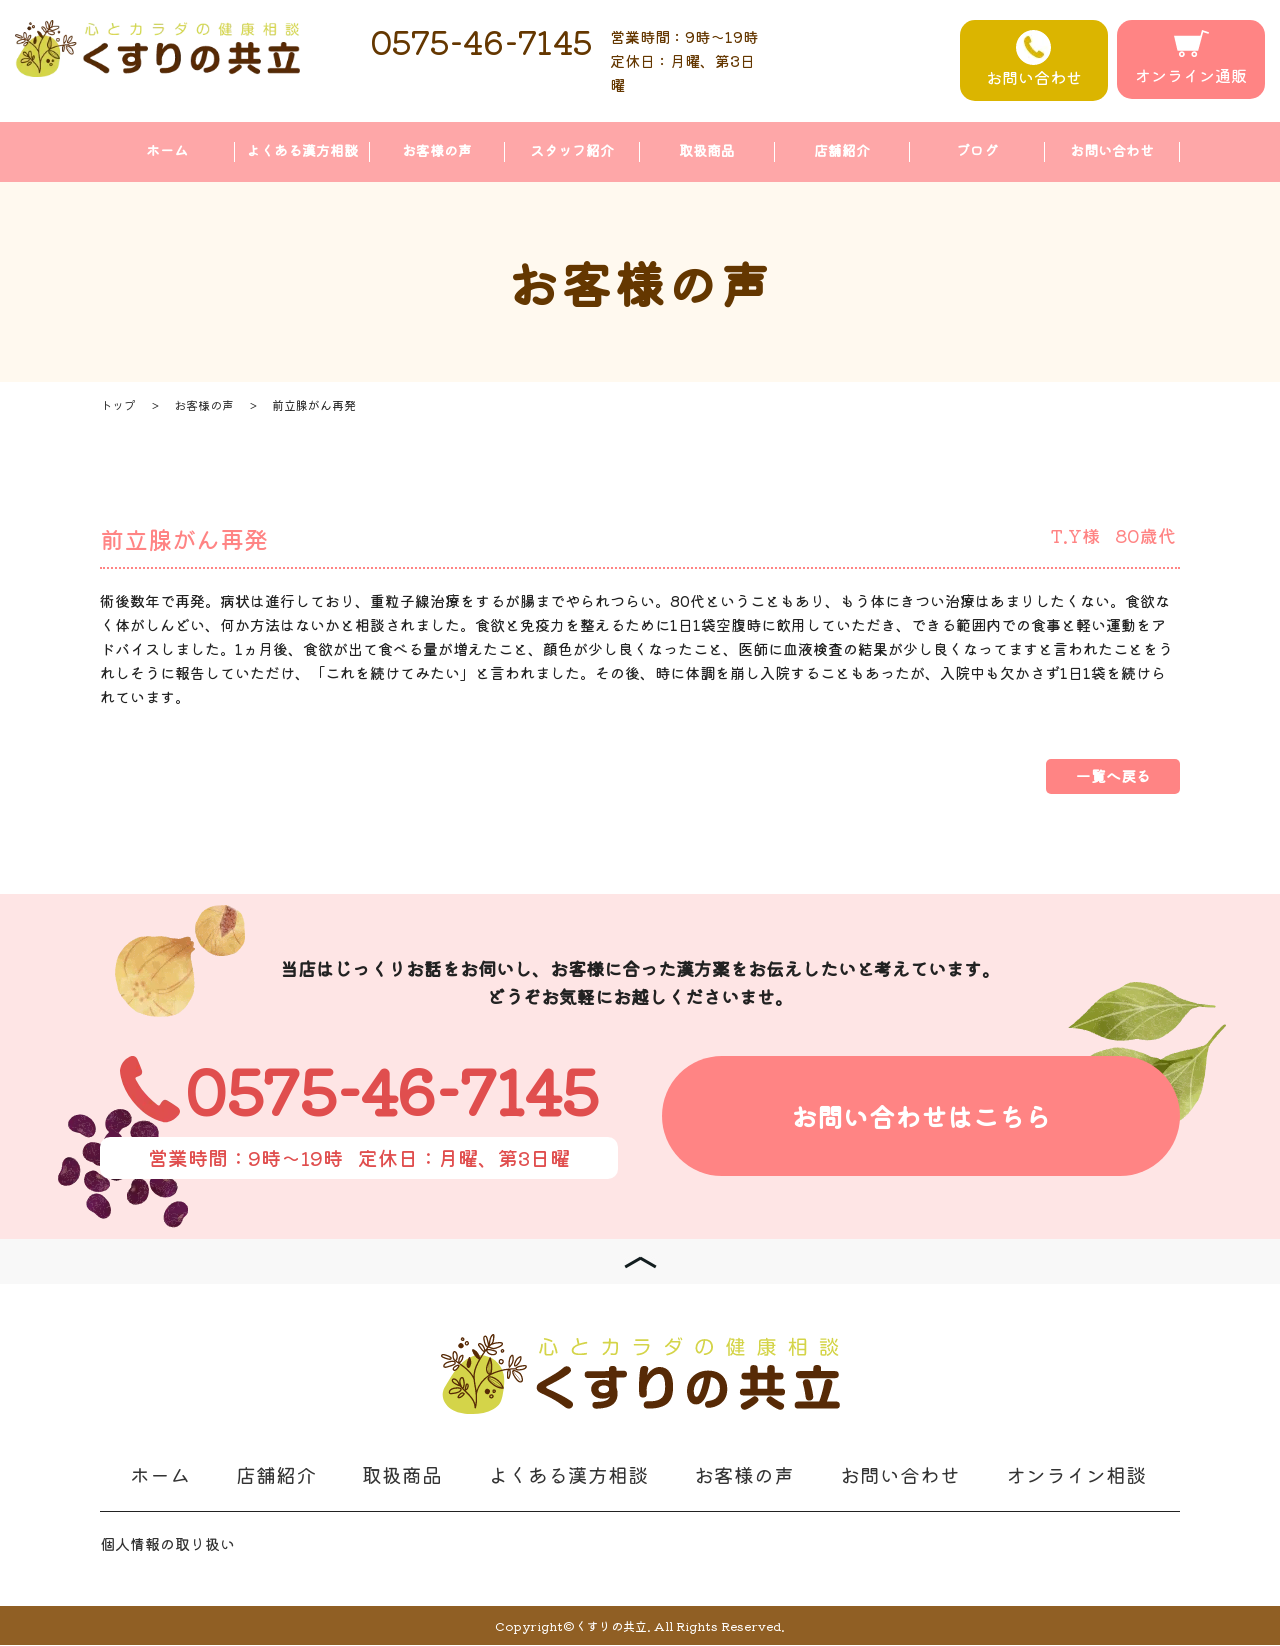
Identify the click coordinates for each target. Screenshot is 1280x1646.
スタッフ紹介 (572, 151)
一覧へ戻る (1112, 776)
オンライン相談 (1076, 1475)
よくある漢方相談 (302, 151)
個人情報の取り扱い (167, 1544)
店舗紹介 (842, 151)
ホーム (167, 151)
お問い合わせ (1034, 59)
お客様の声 (437, 151)
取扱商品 (707, 151)
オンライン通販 (1191, 58)
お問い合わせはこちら (921, 1117)
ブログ (977, 151)
